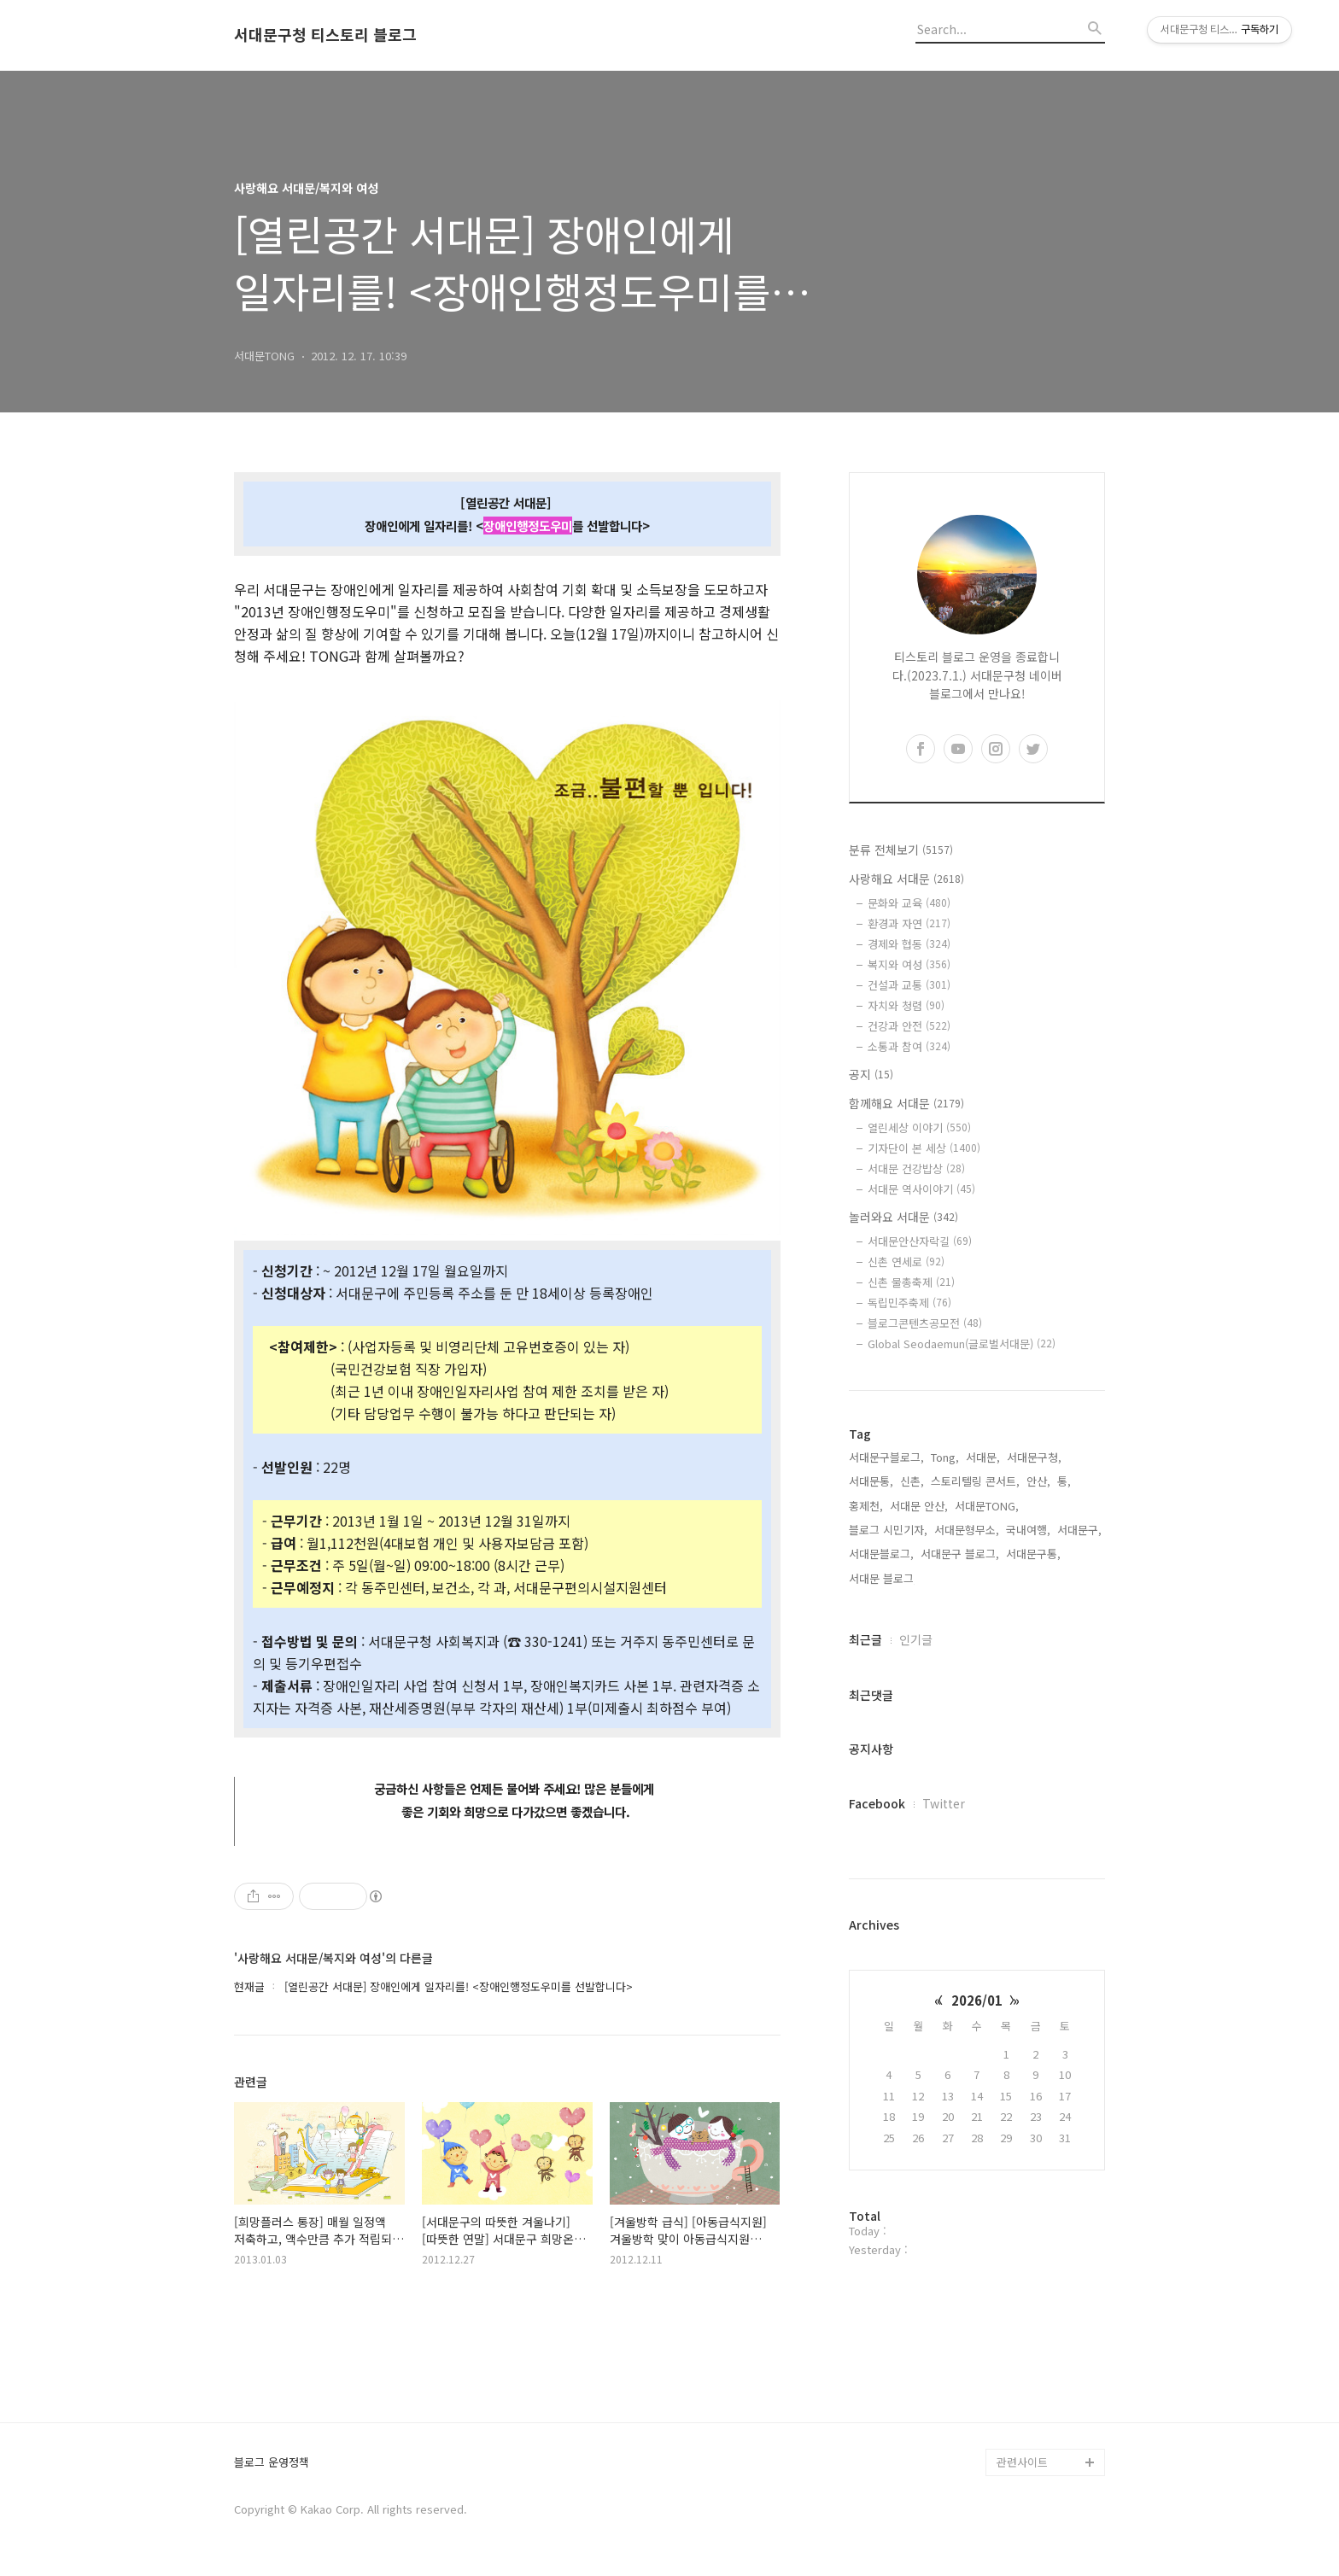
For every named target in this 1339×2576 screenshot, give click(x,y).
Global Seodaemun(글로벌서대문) (961, 1343)
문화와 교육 (909, 903)
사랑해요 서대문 (906, 878)
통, (1064, 1481)
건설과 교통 (909, 985)
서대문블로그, (881, 1553)
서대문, (983, 1457)
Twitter (943, 1803)
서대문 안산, (919, 1506)
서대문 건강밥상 (916, 1168)
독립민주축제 (909, 1302)
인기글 (916, 1639)
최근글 (865, 1639)
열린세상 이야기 (919, 1127)
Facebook (877, 1803)
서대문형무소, (966, 1530)
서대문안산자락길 (920, 1241)
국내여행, (1028, 1530)
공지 (871, 1074)
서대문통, (871, 1481)
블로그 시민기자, (888, 1530)
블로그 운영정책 (271, 2462)
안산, (1038, 1481)
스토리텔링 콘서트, (975, 1481)
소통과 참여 (909, 1046)
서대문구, (1079, 1530)
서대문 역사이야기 (921, 1189)
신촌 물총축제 (911, 1282)
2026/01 (977, 2000)
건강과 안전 (909, 1026)
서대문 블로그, (883, 1578)
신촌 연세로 (906, 1261)
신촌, (912, 1481)
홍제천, (866, 1506)
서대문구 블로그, (960, 1553)
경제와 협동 (909, 944)
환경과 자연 (909, 923)
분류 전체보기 (901, 849)
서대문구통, (1033, 1553)
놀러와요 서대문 (903, 1216)
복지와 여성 (909, 964)
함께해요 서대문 (906, 1103)
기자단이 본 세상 (924, 1148)
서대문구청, (1034, 1457)
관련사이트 (1022, 2462)
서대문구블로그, (886, 1457)
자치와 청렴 (906, 1005)
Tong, (945, 1457)
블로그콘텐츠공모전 (925, 1323)
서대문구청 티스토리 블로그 (325, 35)
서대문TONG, (987, 1506)
